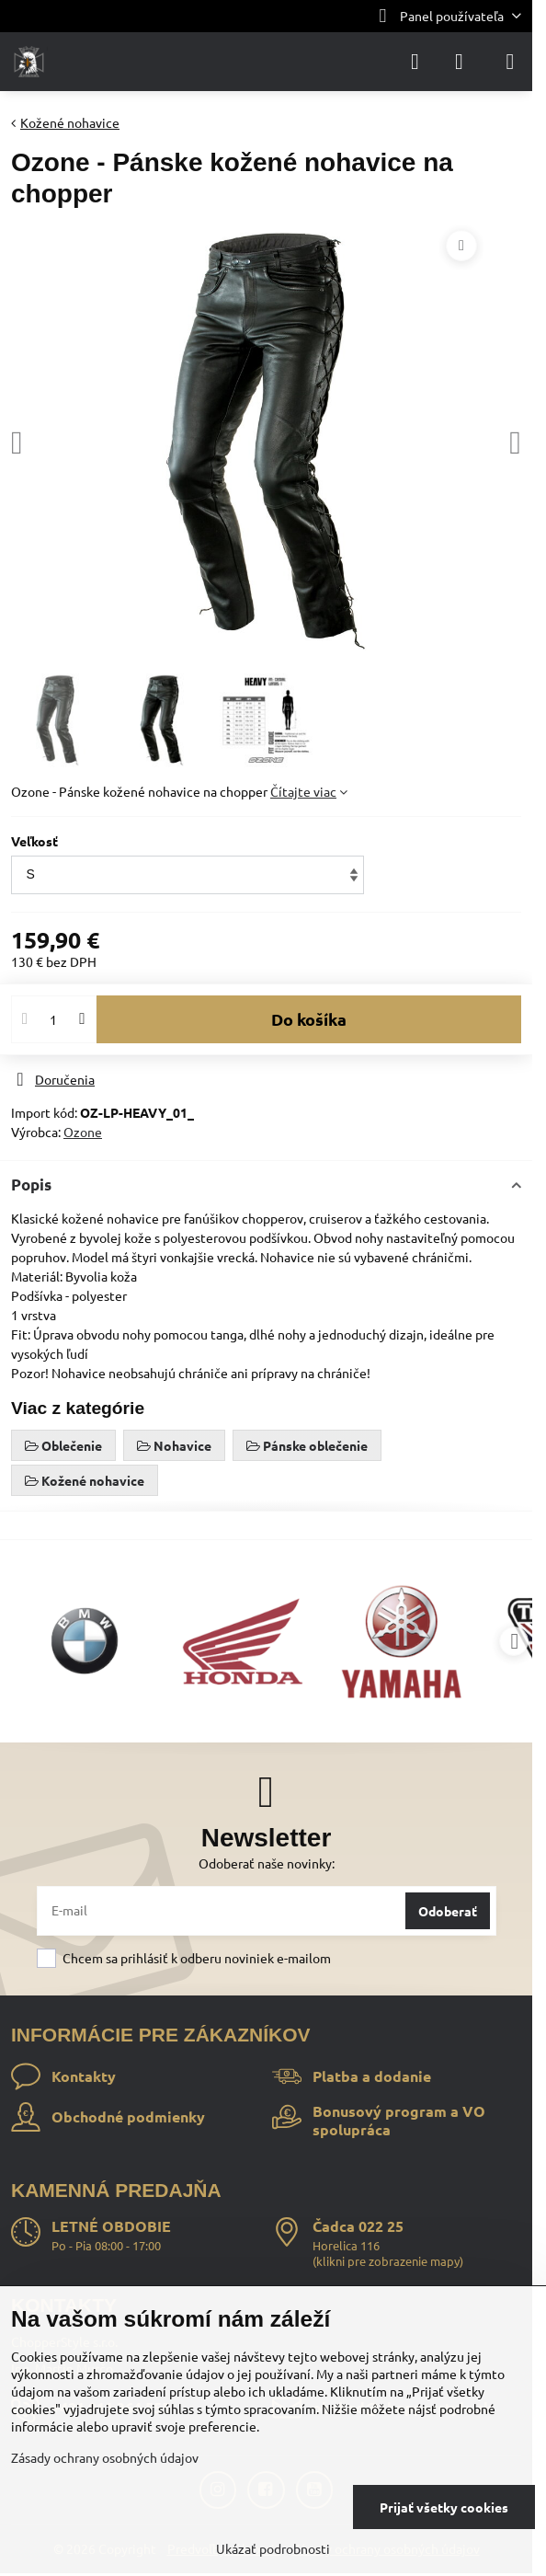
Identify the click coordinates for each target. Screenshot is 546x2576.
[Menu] (510, 61)
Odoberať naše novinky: (267, 1863)
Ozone (82, 1131)
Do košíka (309, 1018)
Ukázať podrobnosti (273, 2548)
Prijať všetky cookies (444, 2507)
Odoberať (447, 1911)
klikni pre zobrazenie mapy (388, 2261)
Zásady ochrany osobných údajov (105, 2457)
